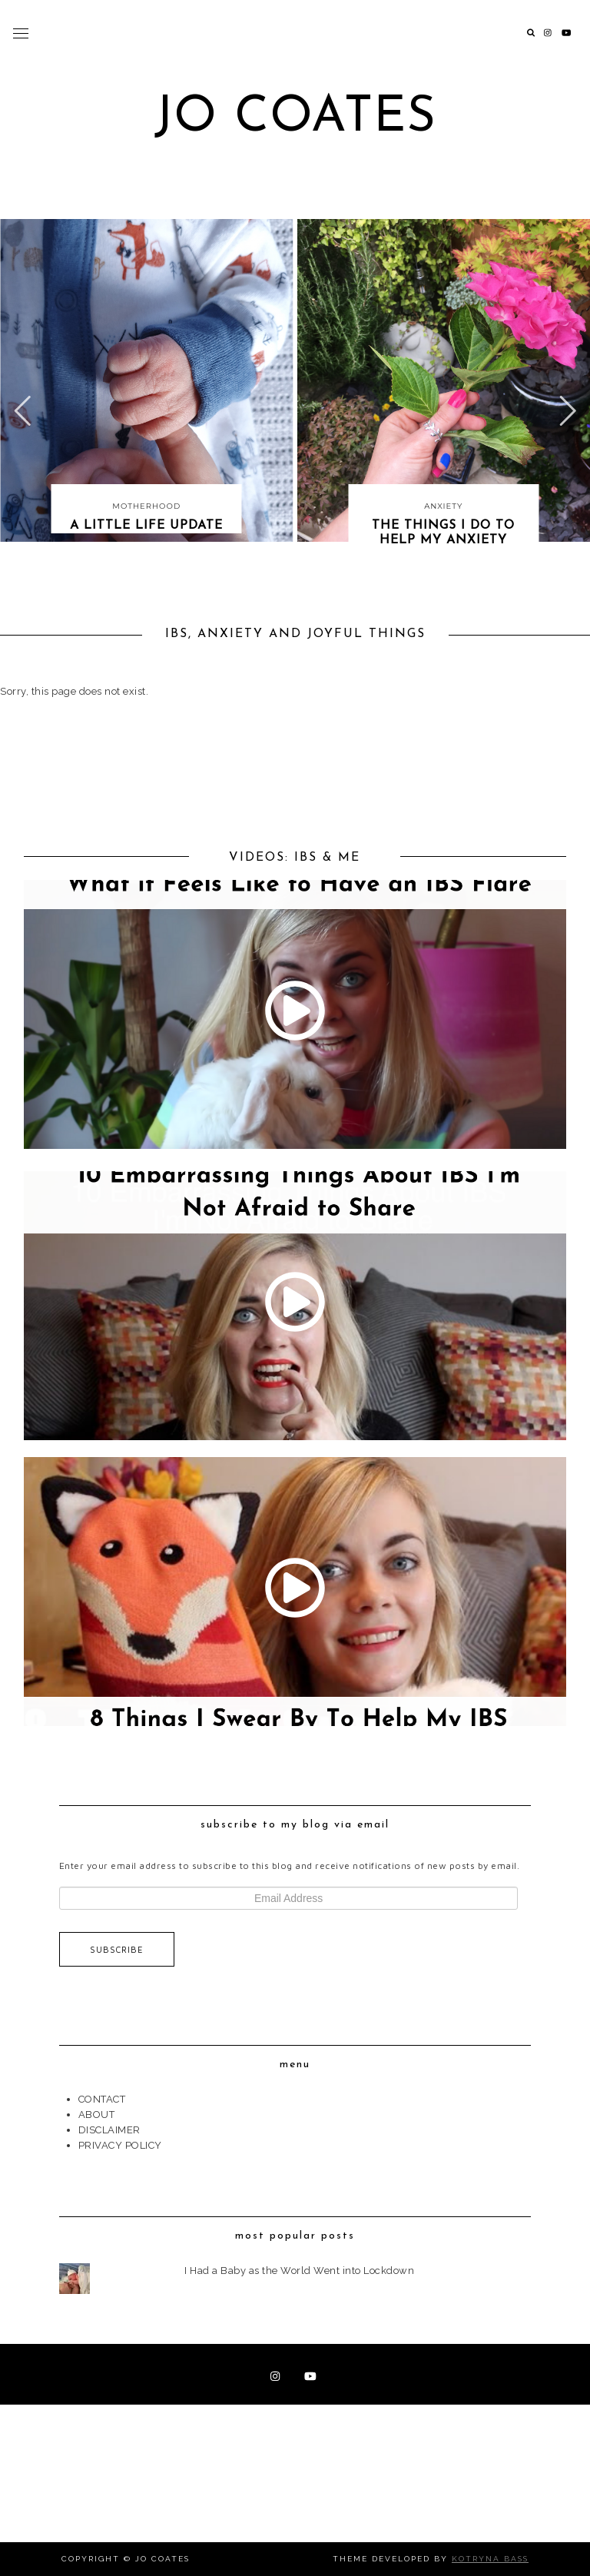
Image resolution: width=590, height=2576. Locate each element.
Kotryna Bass (490, 2558)
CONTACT (102, 2099)
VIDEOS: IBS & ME (294, 857)
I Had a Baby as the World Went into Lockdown (299, 2270)
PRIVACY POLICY (120, 2145)
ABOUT (96, 2114)
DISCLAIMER (109, 2130)
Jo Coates (295, 118)
